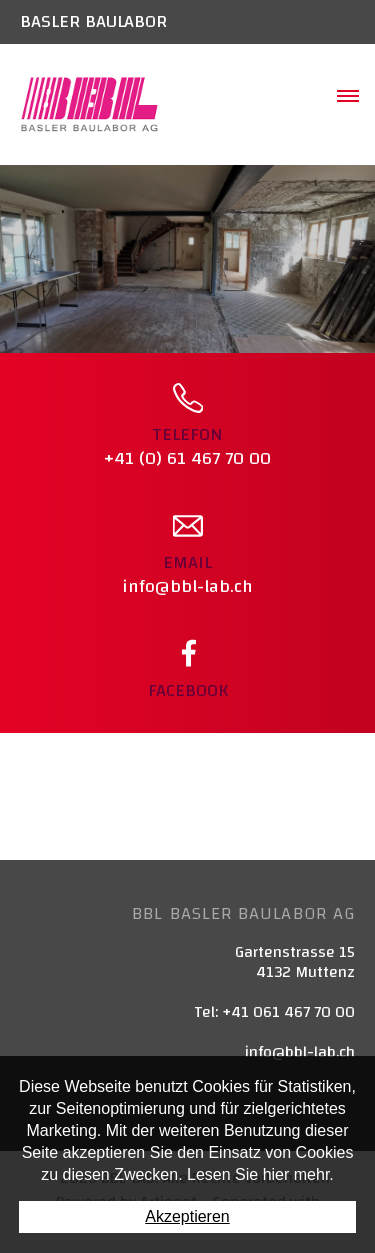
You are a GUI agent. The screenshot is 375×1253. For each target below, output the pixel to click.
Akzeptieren (187, 1216)
